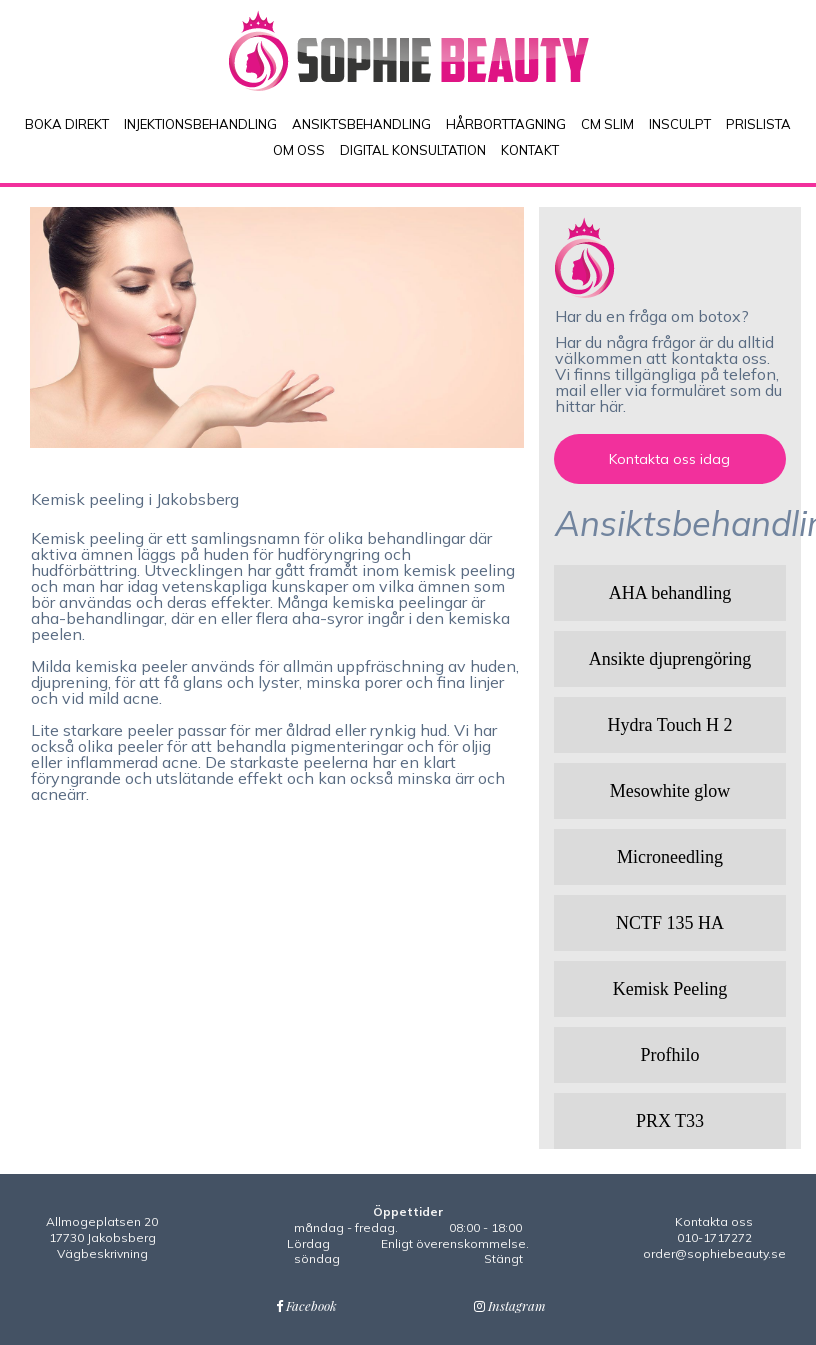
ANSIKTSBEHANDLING (361, 124)
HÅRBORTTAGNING (506, 124)
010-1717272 (714, 1237)
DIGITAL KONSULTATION (413, 150)
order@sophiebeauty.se (714, 1253)
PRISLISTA (758, 124)
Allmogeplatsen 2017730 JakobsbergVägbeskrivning (102, 1237)
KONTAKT (530, 150)
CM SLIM (607, 124)
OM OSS (299, 150)
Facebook (306, 1305)
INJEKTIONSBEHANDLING (200, 124)
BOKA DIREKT (67, 124)
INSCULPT (680, 124)
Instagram (510, 1305)
